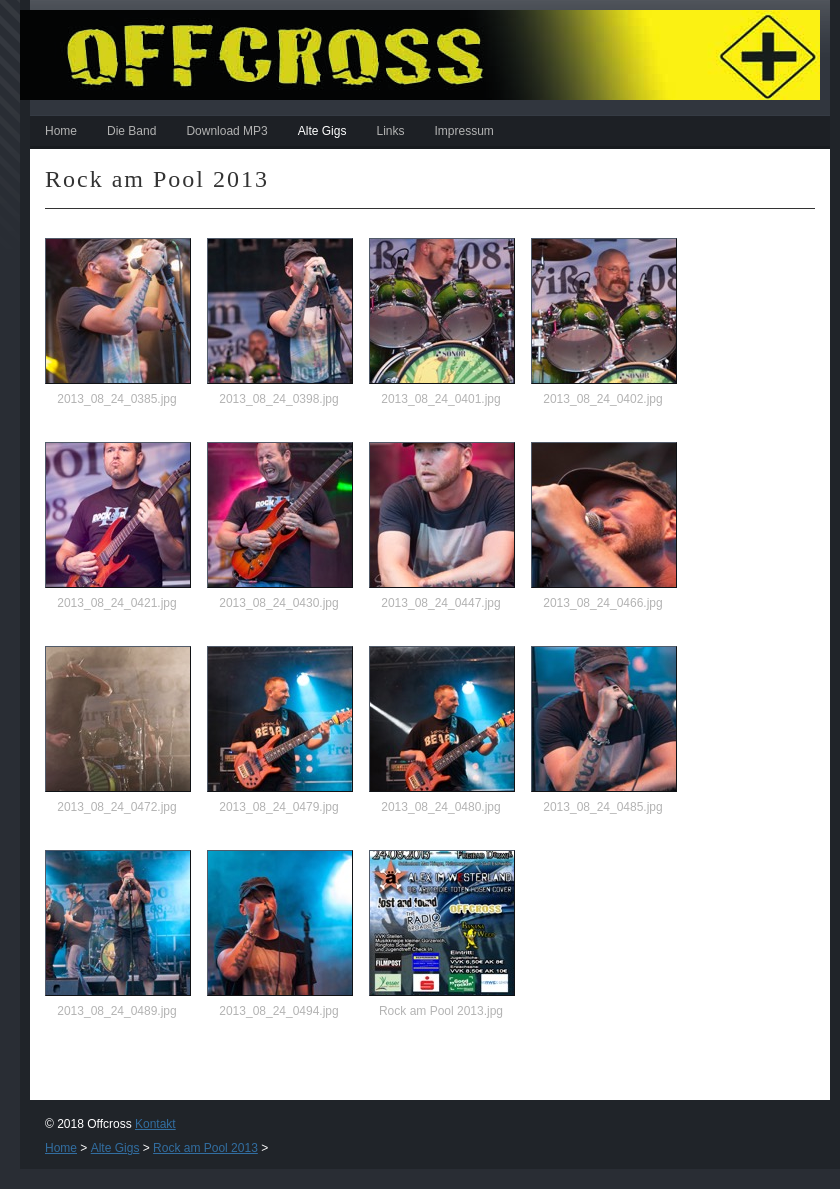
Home (61, 131)
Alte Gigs (322, 131)
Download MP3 (226, 131)
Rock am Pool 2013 (205, 1148)
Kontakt (155, 1124)
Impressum (463, 131)
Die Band (131, 131)
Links (390, 131)
